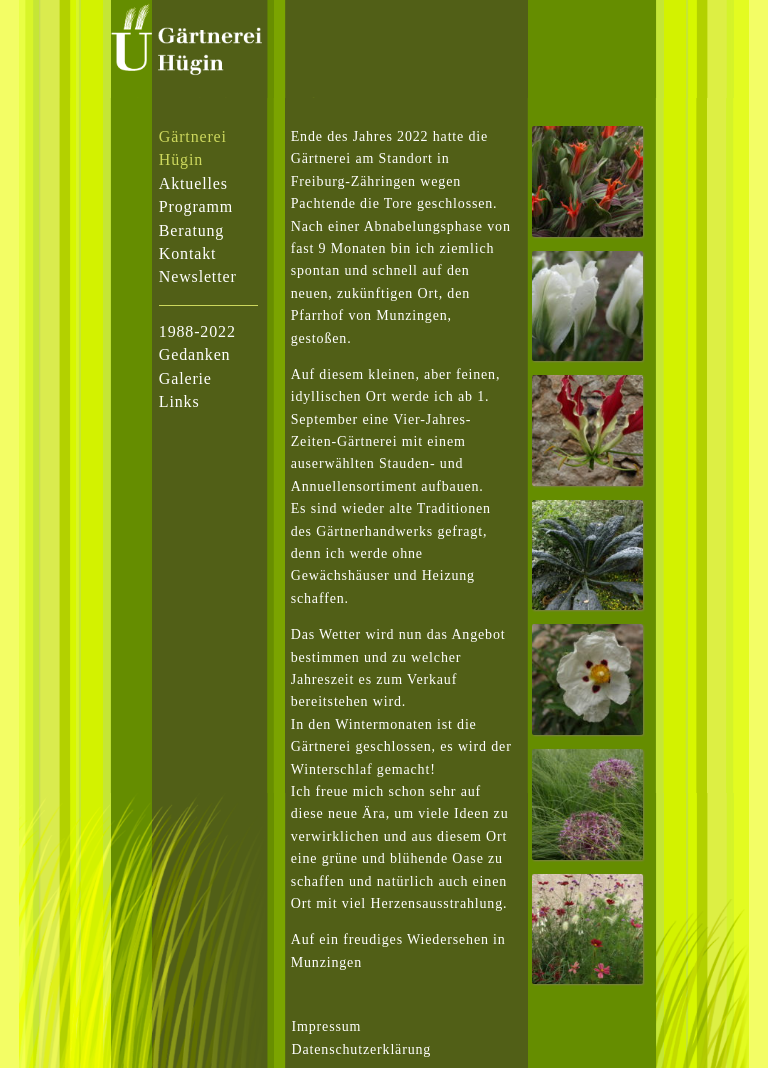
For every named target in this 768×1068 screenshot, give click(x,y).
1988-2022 (197, 331)
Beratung (191, 230)
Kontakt (187, 253)
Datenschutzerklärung (362, 1049)
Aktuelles (193, 183)
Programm (196, 206)
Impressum (327, 1026)
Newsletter (198, 276)
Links (179, 401)
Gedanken (195, 354)
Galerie (185, 378)
